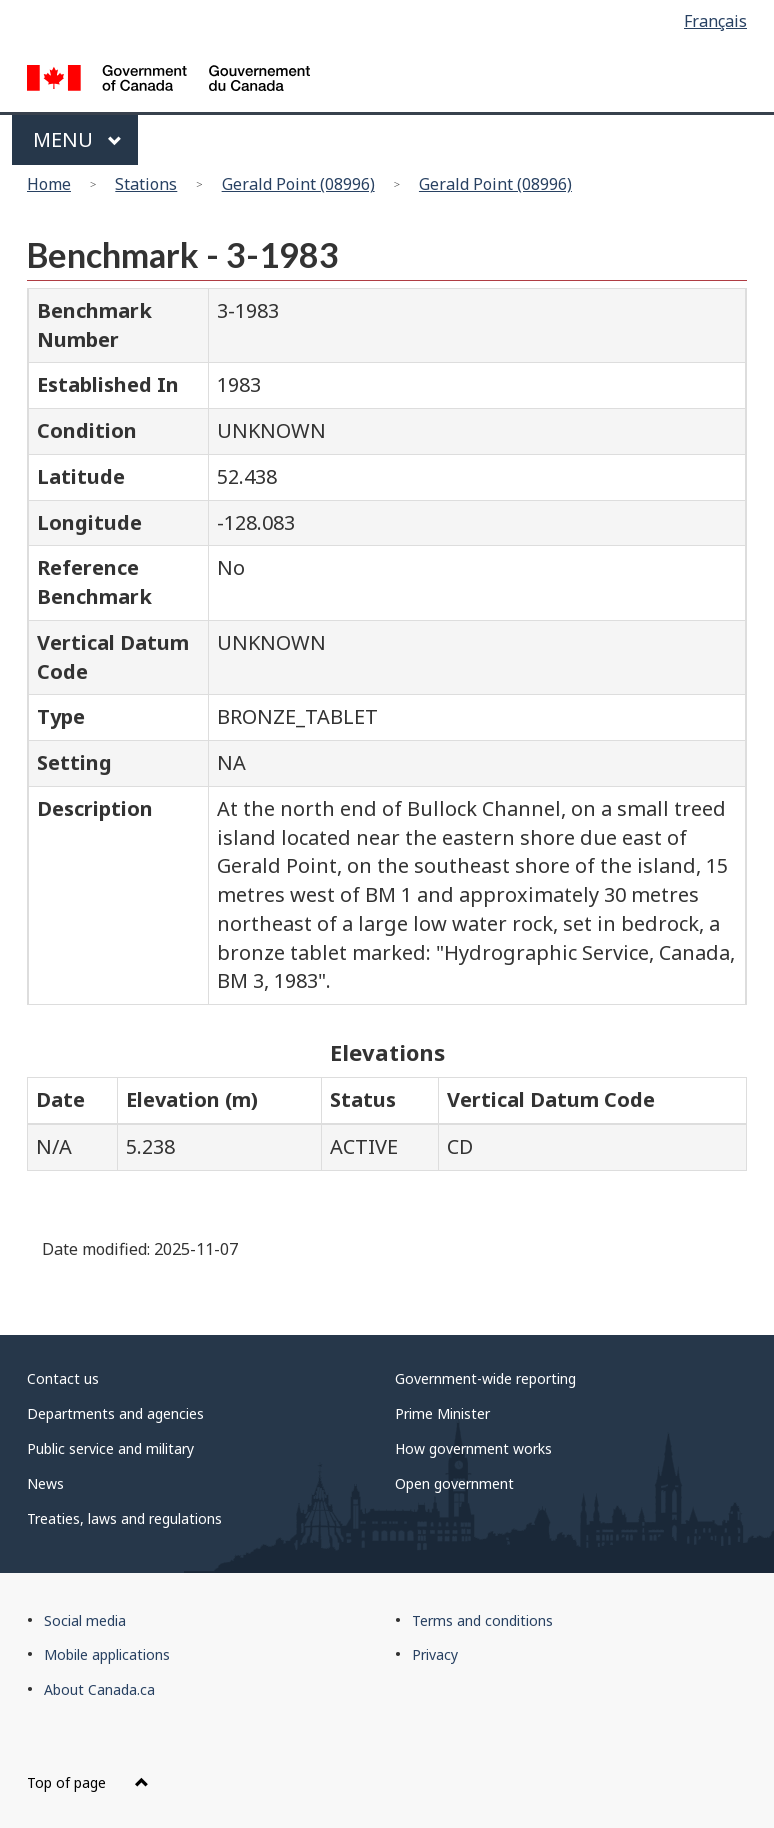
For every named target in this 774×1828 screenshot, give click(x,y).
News (45, 1483)
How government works (473, 1448)
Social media (85, 1620)
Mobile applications (107, 1654)
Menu (77, 139)
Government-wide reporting (485, 1378)
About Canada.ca (99, 1689)
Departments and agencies (115, 1413)
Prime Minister (442, 1413)
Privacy (435, 1654)
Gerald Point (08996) (298, 184)
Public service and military (110, 1448)
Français (715, 21)
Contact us (63, 1378)
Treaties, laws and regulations (124, 1518)
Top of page (88, 1782)
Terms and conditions (482, 1620)
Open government (454, 1483)
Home (49, 184)
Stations (146, 184)
